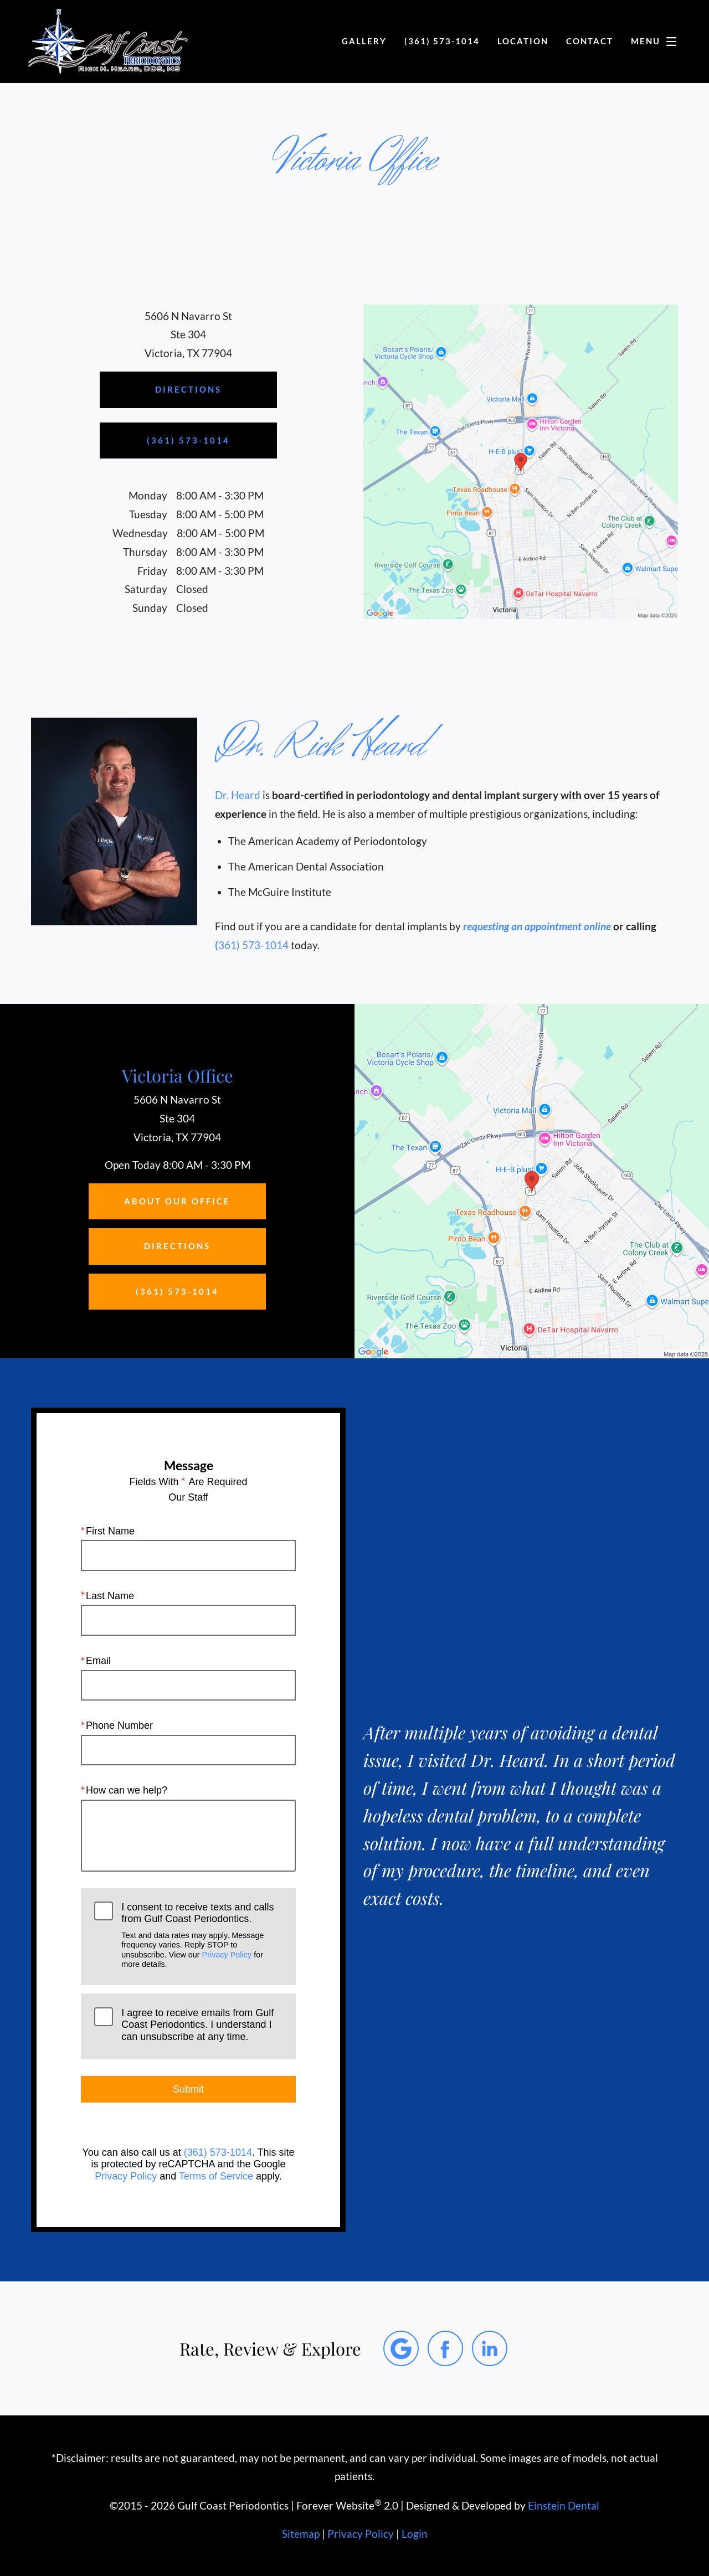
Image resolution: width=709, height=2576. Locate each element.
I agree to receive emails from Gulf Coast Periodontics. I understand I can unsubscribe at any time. (197, 2024)
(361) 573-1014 (218, 2152)
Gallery (364, 41)
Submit (188, 2089)
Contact (589, 41)
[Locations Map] (520, 460)
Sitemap (301, 2533)
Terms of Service (216, 2176)
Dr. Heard (237, 795)
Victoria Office (177, 1075)
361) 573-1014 (253, 945)
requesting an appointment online (537, 926)
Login (415, 2533)
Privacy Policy (227, 1954)
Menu (656, 41)
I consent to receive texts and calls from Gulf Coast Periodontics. (201, 1935)
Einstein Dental (563, 2506)
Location (522, 41)
